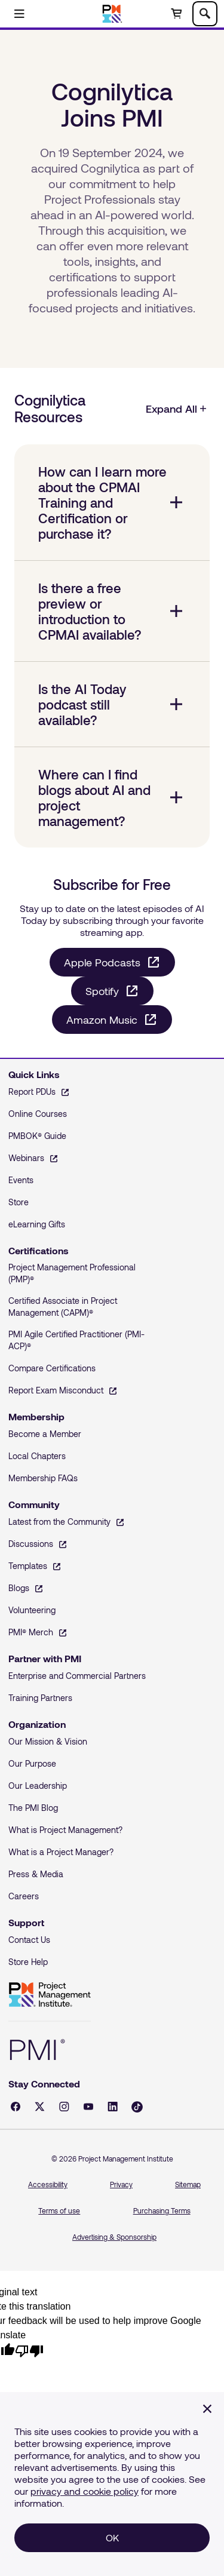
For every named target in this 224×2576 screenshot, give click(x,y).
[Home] (112, 14)
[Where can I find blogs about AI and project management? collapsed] (112, 797)
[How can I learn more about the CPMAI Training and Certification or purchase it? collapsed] (112, 502)
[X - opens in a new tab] (39, 2106)
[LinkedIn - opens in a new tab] (112, 2106)
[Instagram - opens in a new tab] (64, 2106)
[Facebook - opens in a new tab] (15, 2106)
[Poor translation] (29, 2349)
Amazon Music (101, 1019)
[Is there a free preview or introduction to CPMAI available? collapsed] (112, 611)
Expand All (177, 408)
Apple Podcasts (102, 962)
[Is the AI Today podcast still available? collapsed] (112, 704)
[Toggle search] (204, 13)
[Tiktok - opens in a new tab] (137, 2106)
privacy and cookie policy (84, 2491)
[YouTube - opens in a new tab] (88, 2106)
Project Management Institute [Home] (49, 1994)
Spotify (102, 990)
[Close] (207, 2408)
